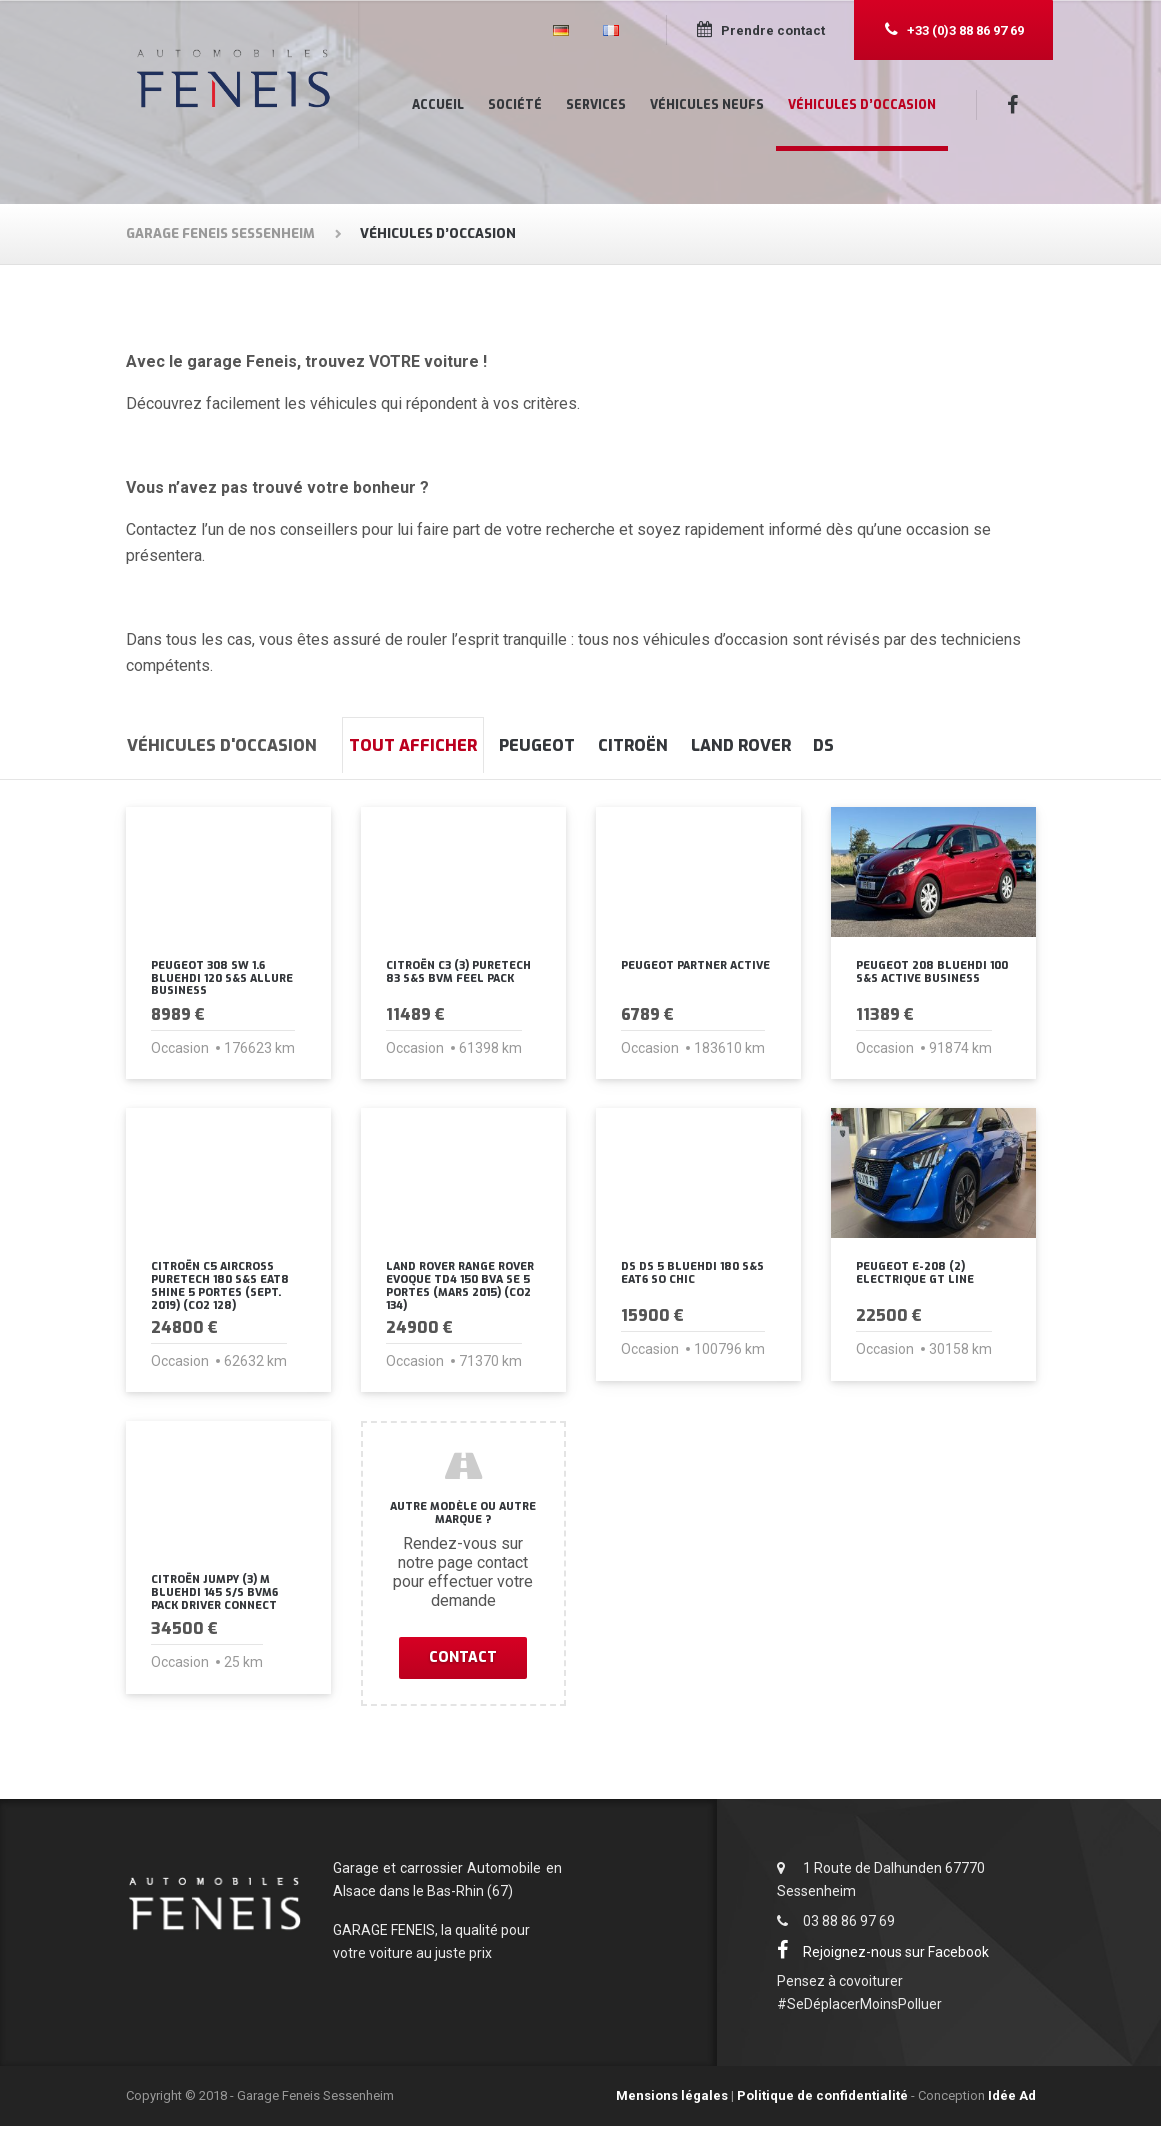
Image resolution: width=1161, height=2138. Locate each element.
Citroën (702, 745)
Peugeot (579, 745)
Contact (463, 1668)
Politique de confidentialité (822, 2108)
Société (515, 105)
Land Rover (837, 745)
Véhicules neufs (707, 105)
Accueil (438, 105)
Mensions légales (672, 2108)
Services (596, 105)
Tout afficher (427, 745)
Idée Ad (1012, 2108)
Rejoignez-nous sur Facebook (886, 1964)
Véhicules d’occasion (862, 105)
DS (947, 745)
